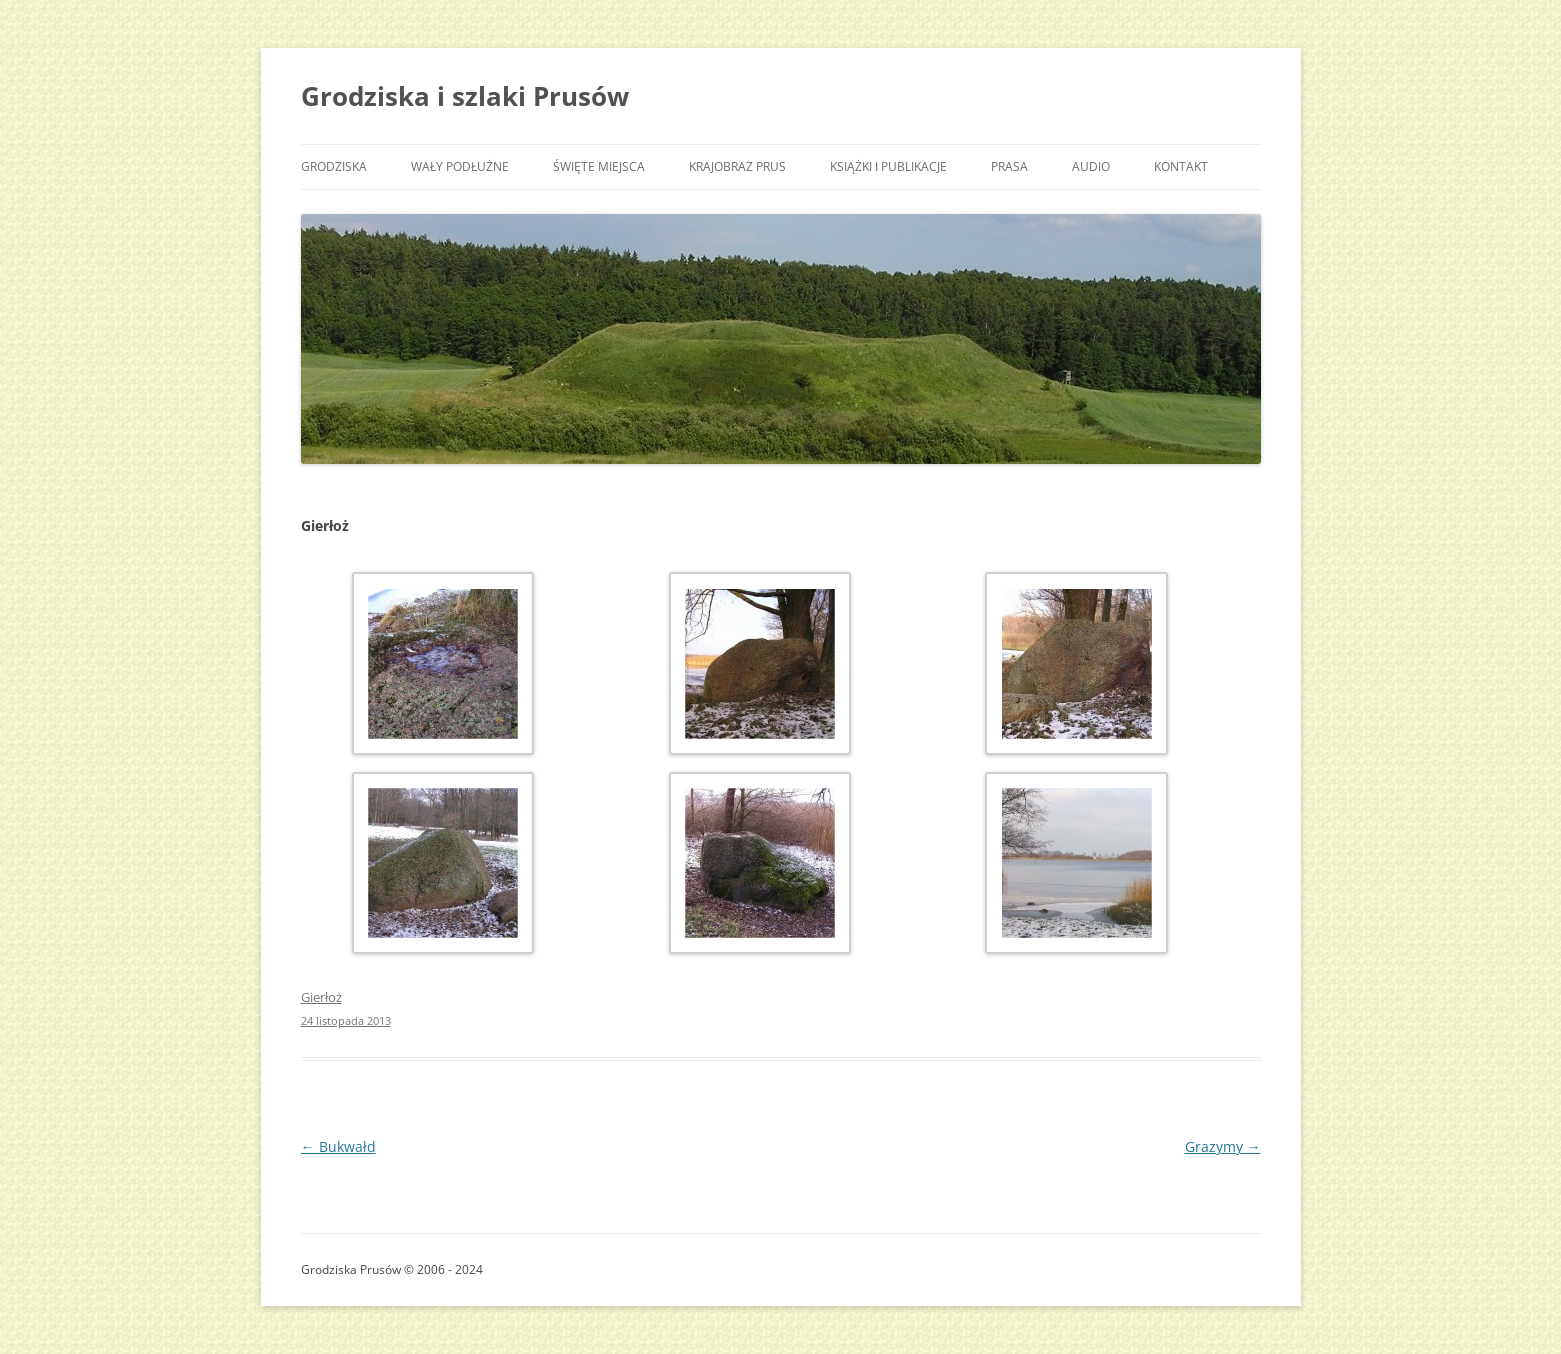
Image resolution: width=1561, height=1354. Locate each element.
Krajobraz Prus (737, 166)
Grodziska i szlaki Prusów (465, 96)
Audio (1091, 166)
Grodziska (334, 166)
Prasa (1009, 166)
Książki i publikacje (888, 166)
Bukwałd (338, 1146)
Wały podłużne (460, 166)
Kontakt (1181, 166)
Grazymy (1223, 1146)
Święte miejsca (599, 166)
